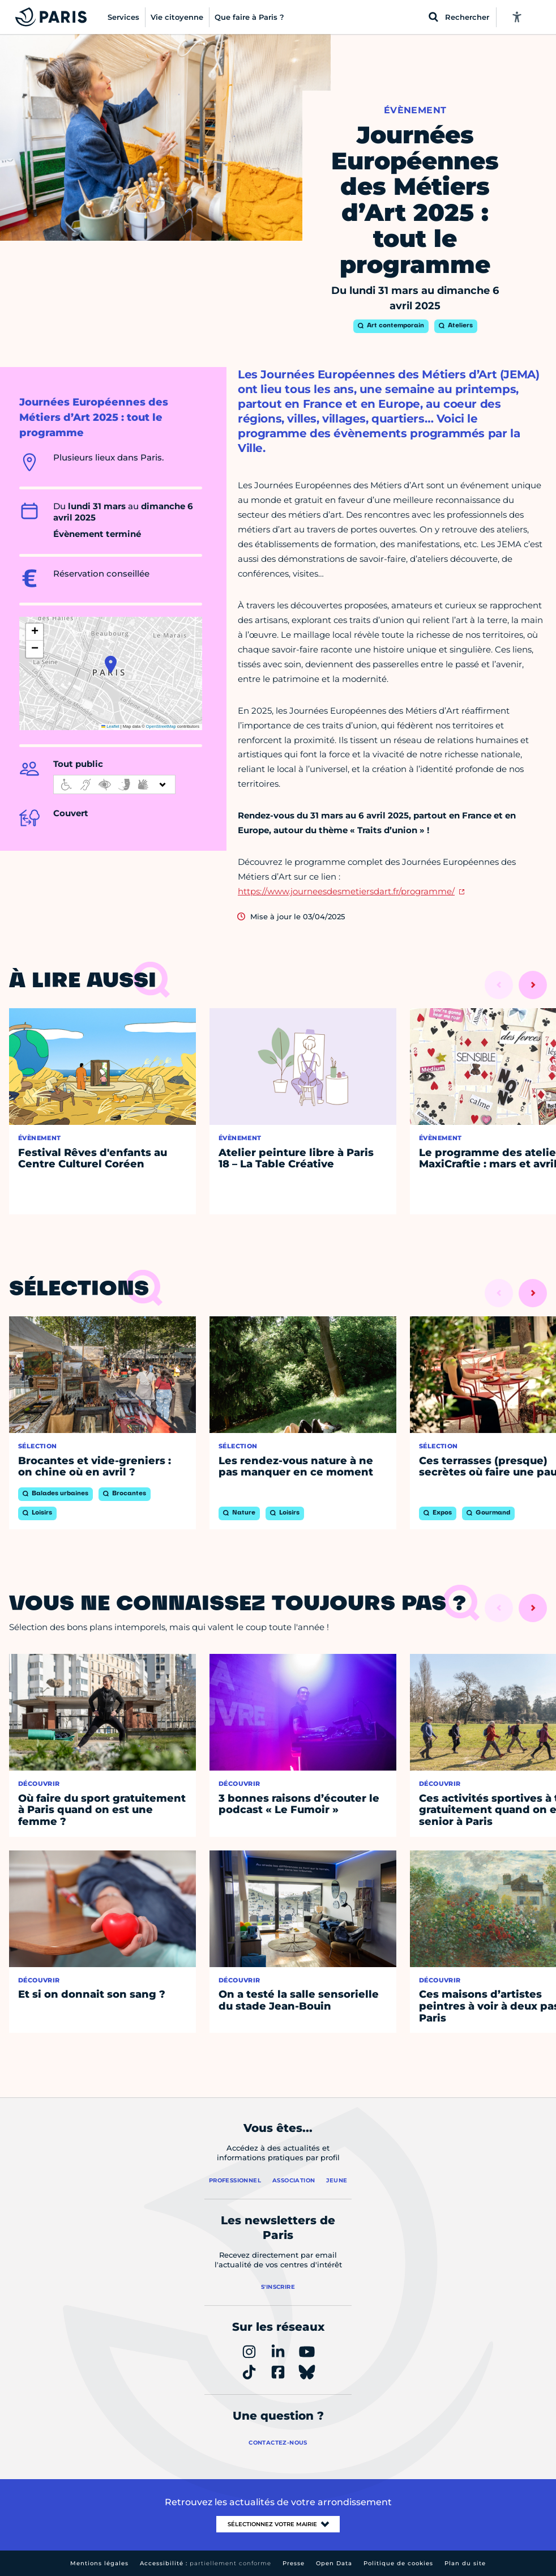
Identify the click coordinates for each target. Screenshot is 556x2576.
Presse (294, 2563)
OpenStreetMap (161, 726)
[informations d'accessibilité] (114, 784)
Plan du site (465, 2563)
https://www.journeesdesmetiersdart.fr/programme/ (346, 891)
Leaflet (110, 726)
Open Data (334, 2563)
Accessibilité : (205, 2563)
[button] (111, 664)
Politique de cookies (398, 2563)
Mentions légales (99, 2563)
